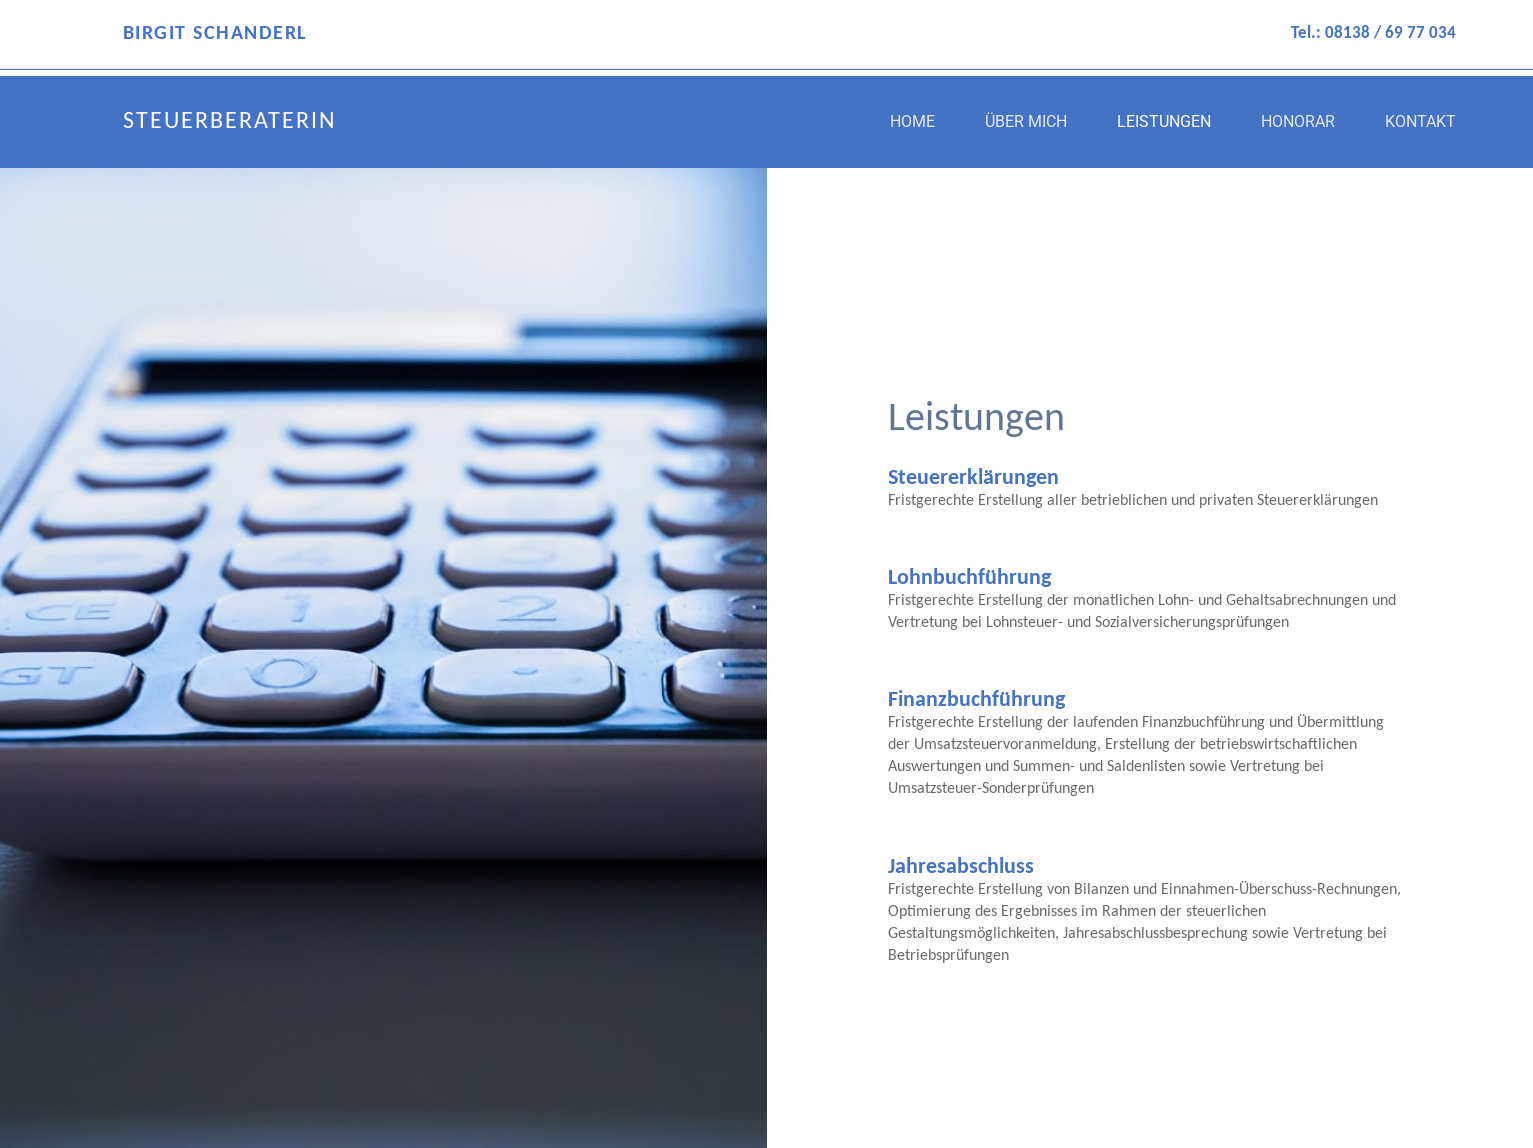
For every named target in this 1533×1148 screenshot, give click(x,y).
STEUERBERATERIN (230, 122)
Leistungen (1164, 121)
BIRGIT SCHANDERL (215, 34)
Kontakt (1420, 121)
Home (912, 121)
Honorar (1298, 121)
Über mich (1026, 121)
